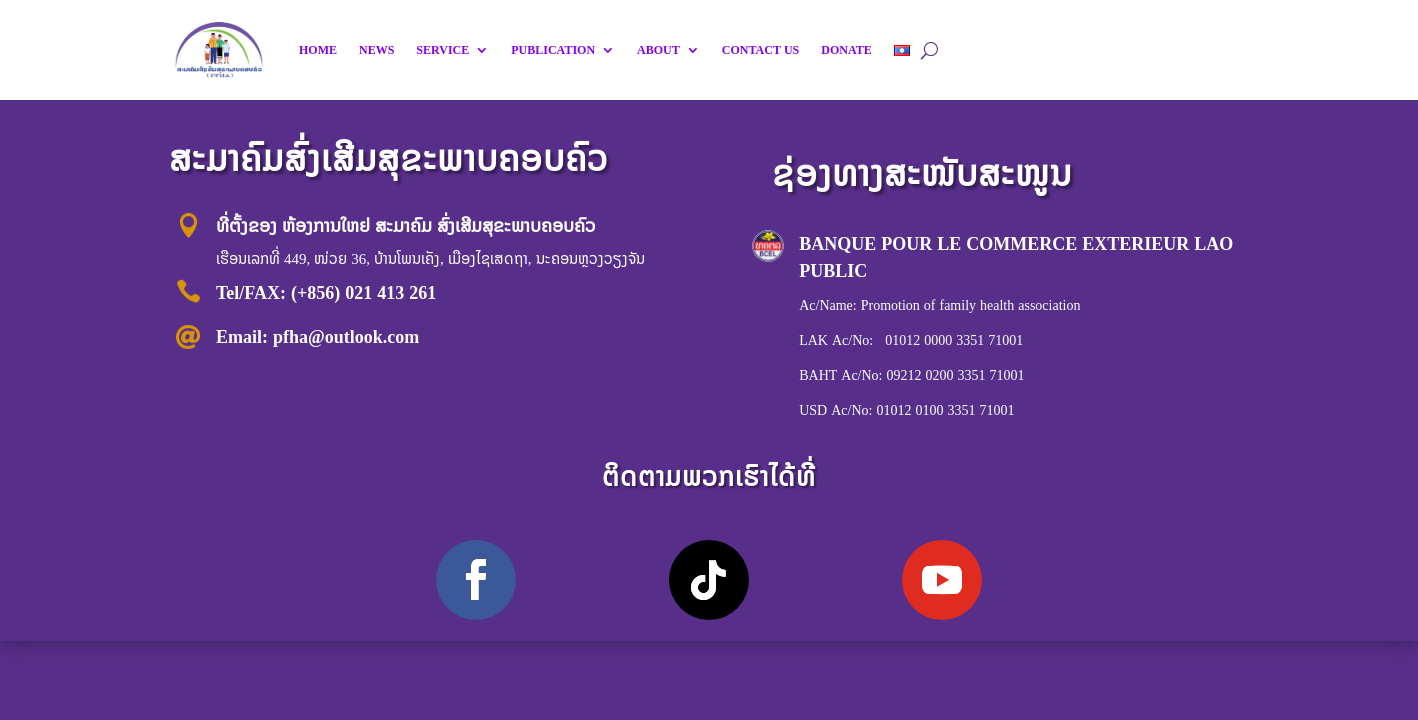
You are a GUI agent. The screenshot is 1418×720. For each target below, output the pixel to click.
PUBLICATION (553, 50)
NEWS (376, 50)
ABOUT (658, 50)
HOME (318, 50)
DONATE (846, 50)
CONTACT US (760, 50)
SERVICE (442, 50)
